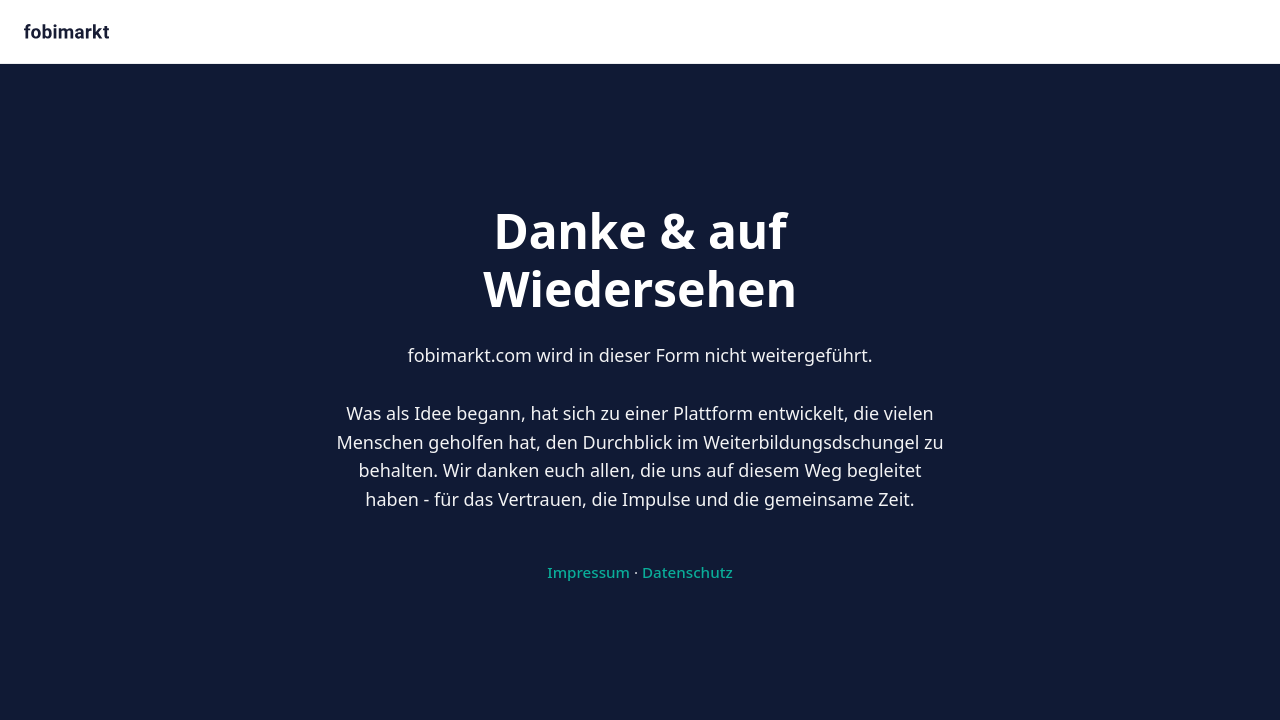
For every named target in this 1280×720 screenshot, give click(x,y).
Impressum (588, 572)
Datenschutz (687, 572)
